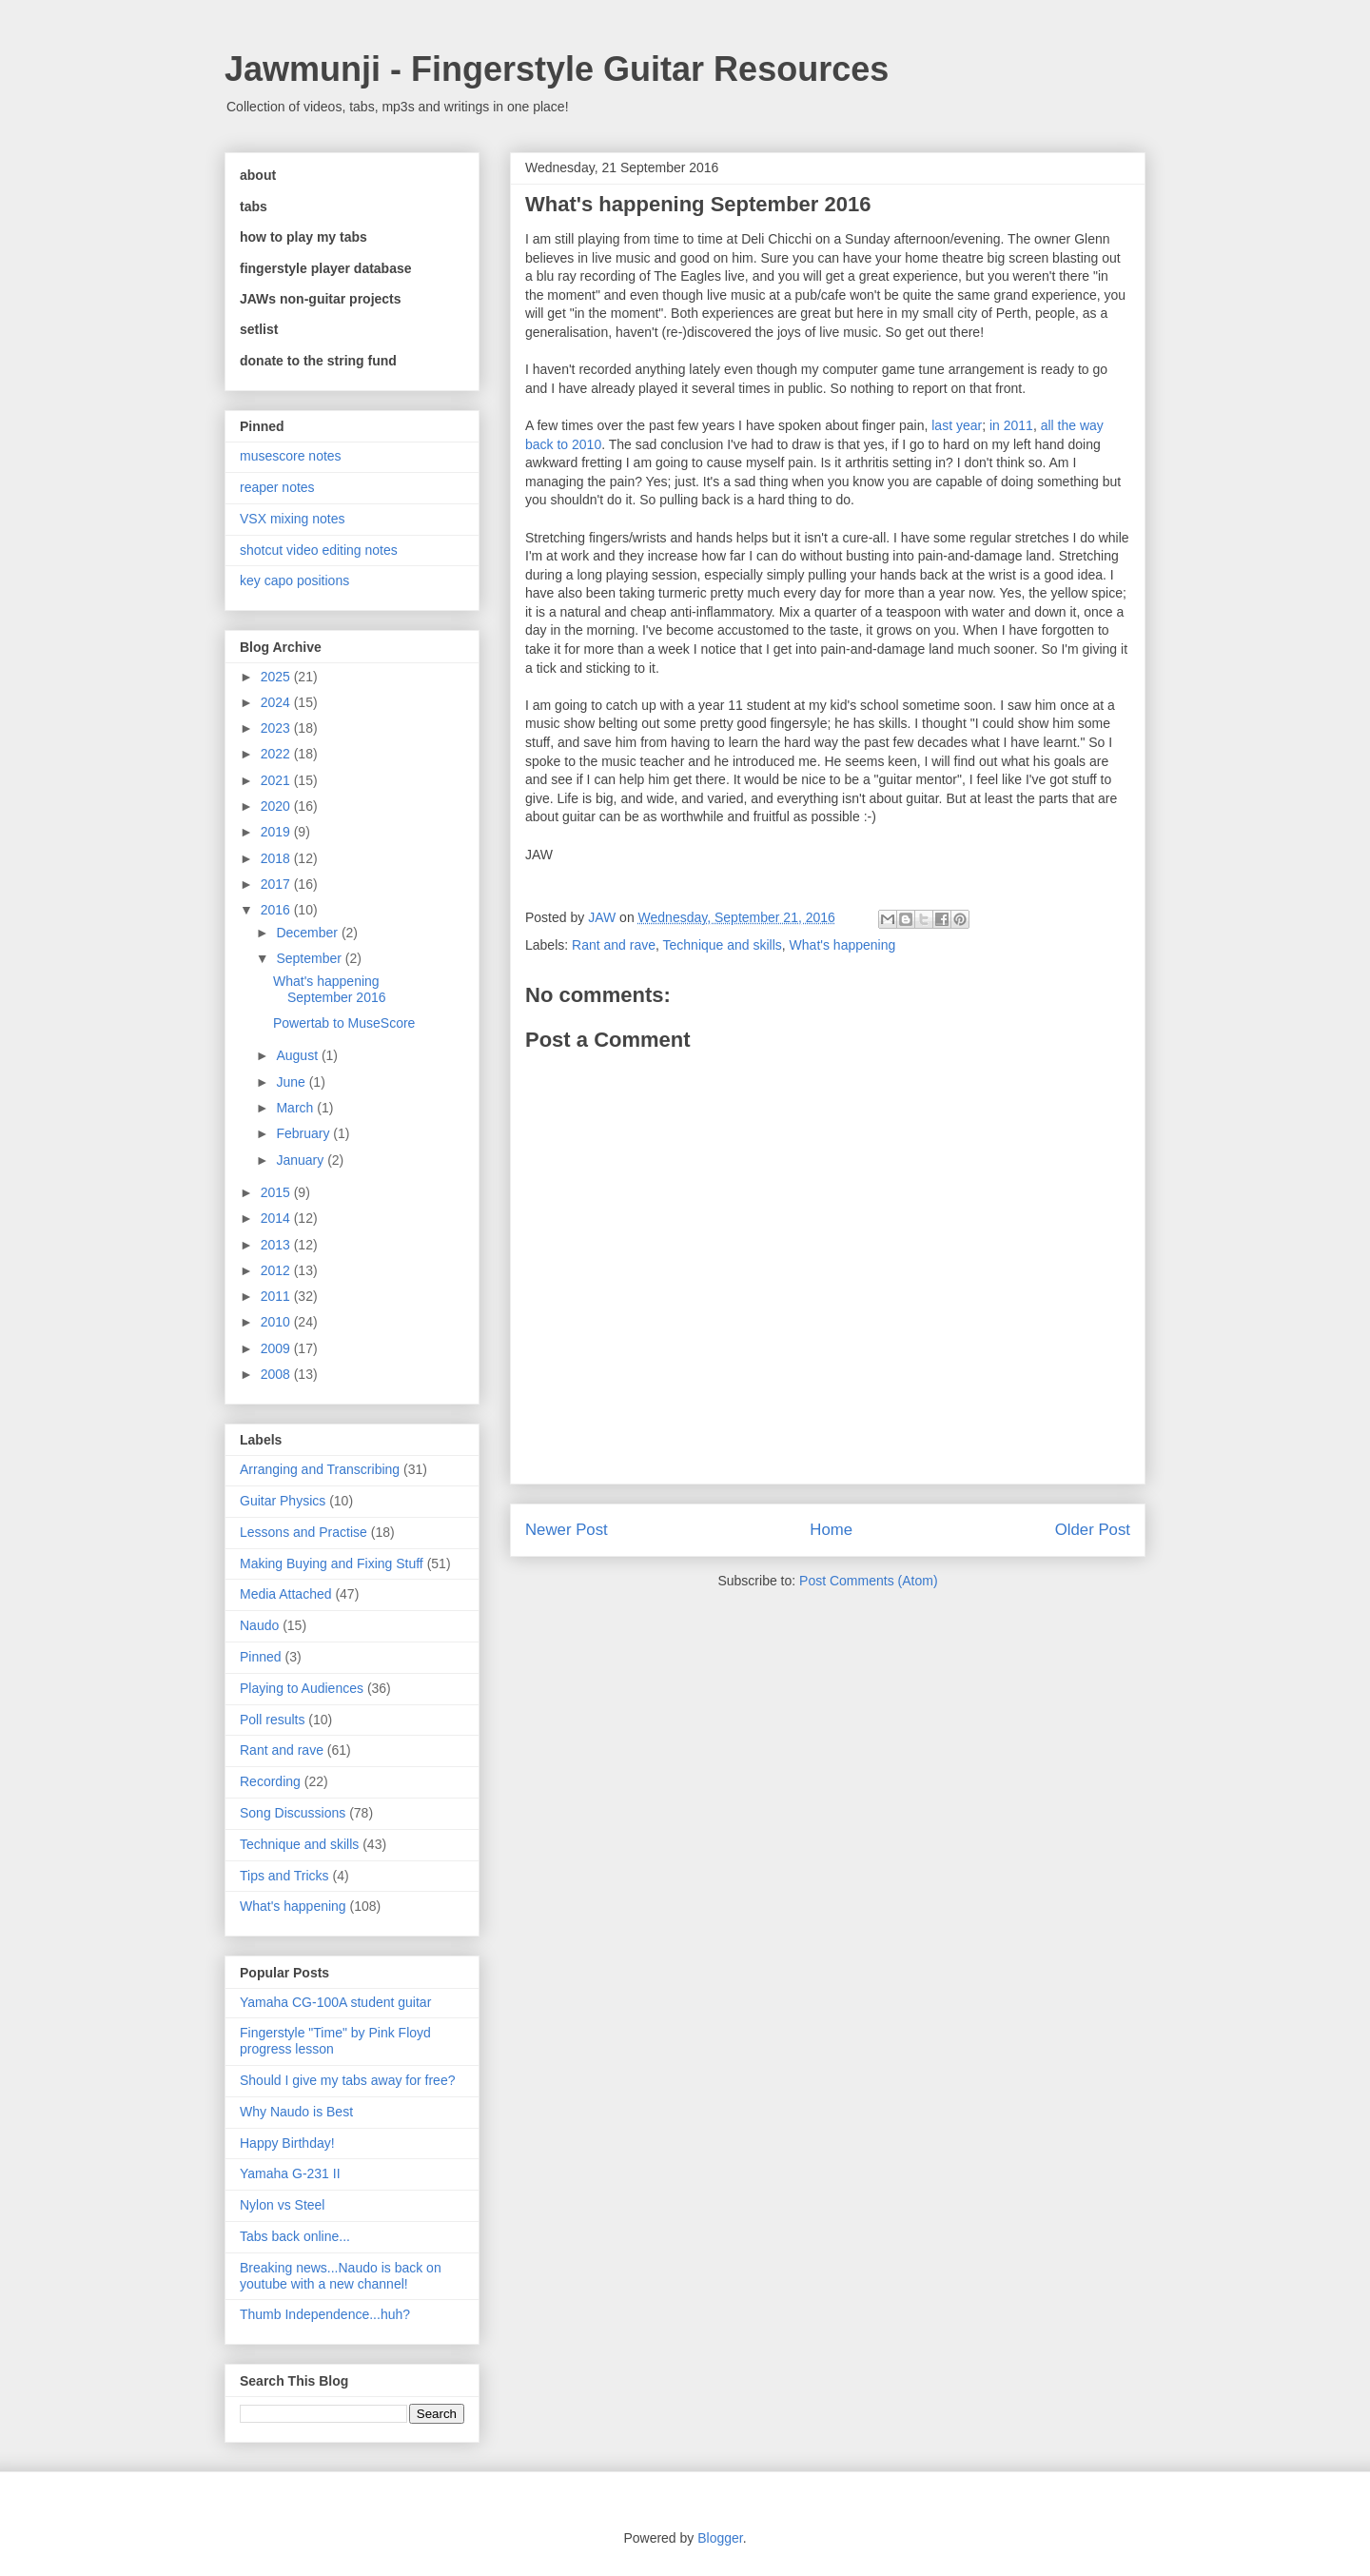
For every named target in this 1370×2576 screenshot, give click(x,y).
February (304, 1133)
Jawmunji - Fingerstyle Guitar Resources (557, 68)
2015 (277, 1192)
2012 (277, 1270)
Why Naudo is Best (296, 2111)
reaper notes (277, 487)
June (292, 1082)
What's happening (843, 945)
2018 (277, 858)
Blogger (719, 2538)
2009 (277, 1348)
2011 (277, 1296)
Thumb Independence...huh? (325, 2314)
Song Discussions (292, 1812)
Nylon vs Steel (282, 2204)
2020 (277, 806)
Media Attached (286, 1594)
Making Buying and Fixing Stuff (331, 1563)
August (298, 1055)
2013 (277, 1244)
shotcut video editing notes (319, 550)
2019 (277, 831)
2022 (277, 753)
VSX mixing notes (292, 518)
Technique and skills (722, 945)
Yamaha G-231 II (290, 2173)
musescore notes (291, 455)
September (310, 958)
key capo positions (294, 580)
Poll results (272, 1719)
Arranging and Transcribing (320, 1469)
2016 (277, 909)
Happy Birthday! (287, 2143)
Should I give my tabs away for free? (347, 2080)
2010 (277, 1321)
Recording (270, 1781)
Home (831, 1530)
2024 (277, 702)
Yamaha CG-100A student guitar (335, 2002)
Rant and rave (614, 945)
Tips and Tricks (284, 1875)
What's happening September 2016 (329, 989)
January (301, 1160)
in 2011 (1011, 425)
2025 (277, 676)
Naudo (259, 1625)
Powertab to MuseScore (344, 1023)
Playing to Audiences (301, 1688)
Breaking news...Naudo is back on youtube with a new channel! (340, 2275)
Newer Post (566, 1530)
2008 (277, 1374)
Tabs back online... (295, 2236)
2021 (277, 780)
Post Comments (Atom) (868, 1580)
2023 (277, 728)
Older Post (1092, 1530)
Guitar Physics (282, 1500)
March (296, 1107)
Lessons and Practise (303, 1532)
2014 (277, 1218)
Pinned (261, 1656)
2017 (277, 884)
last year (956, 425)
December (308, 932)
